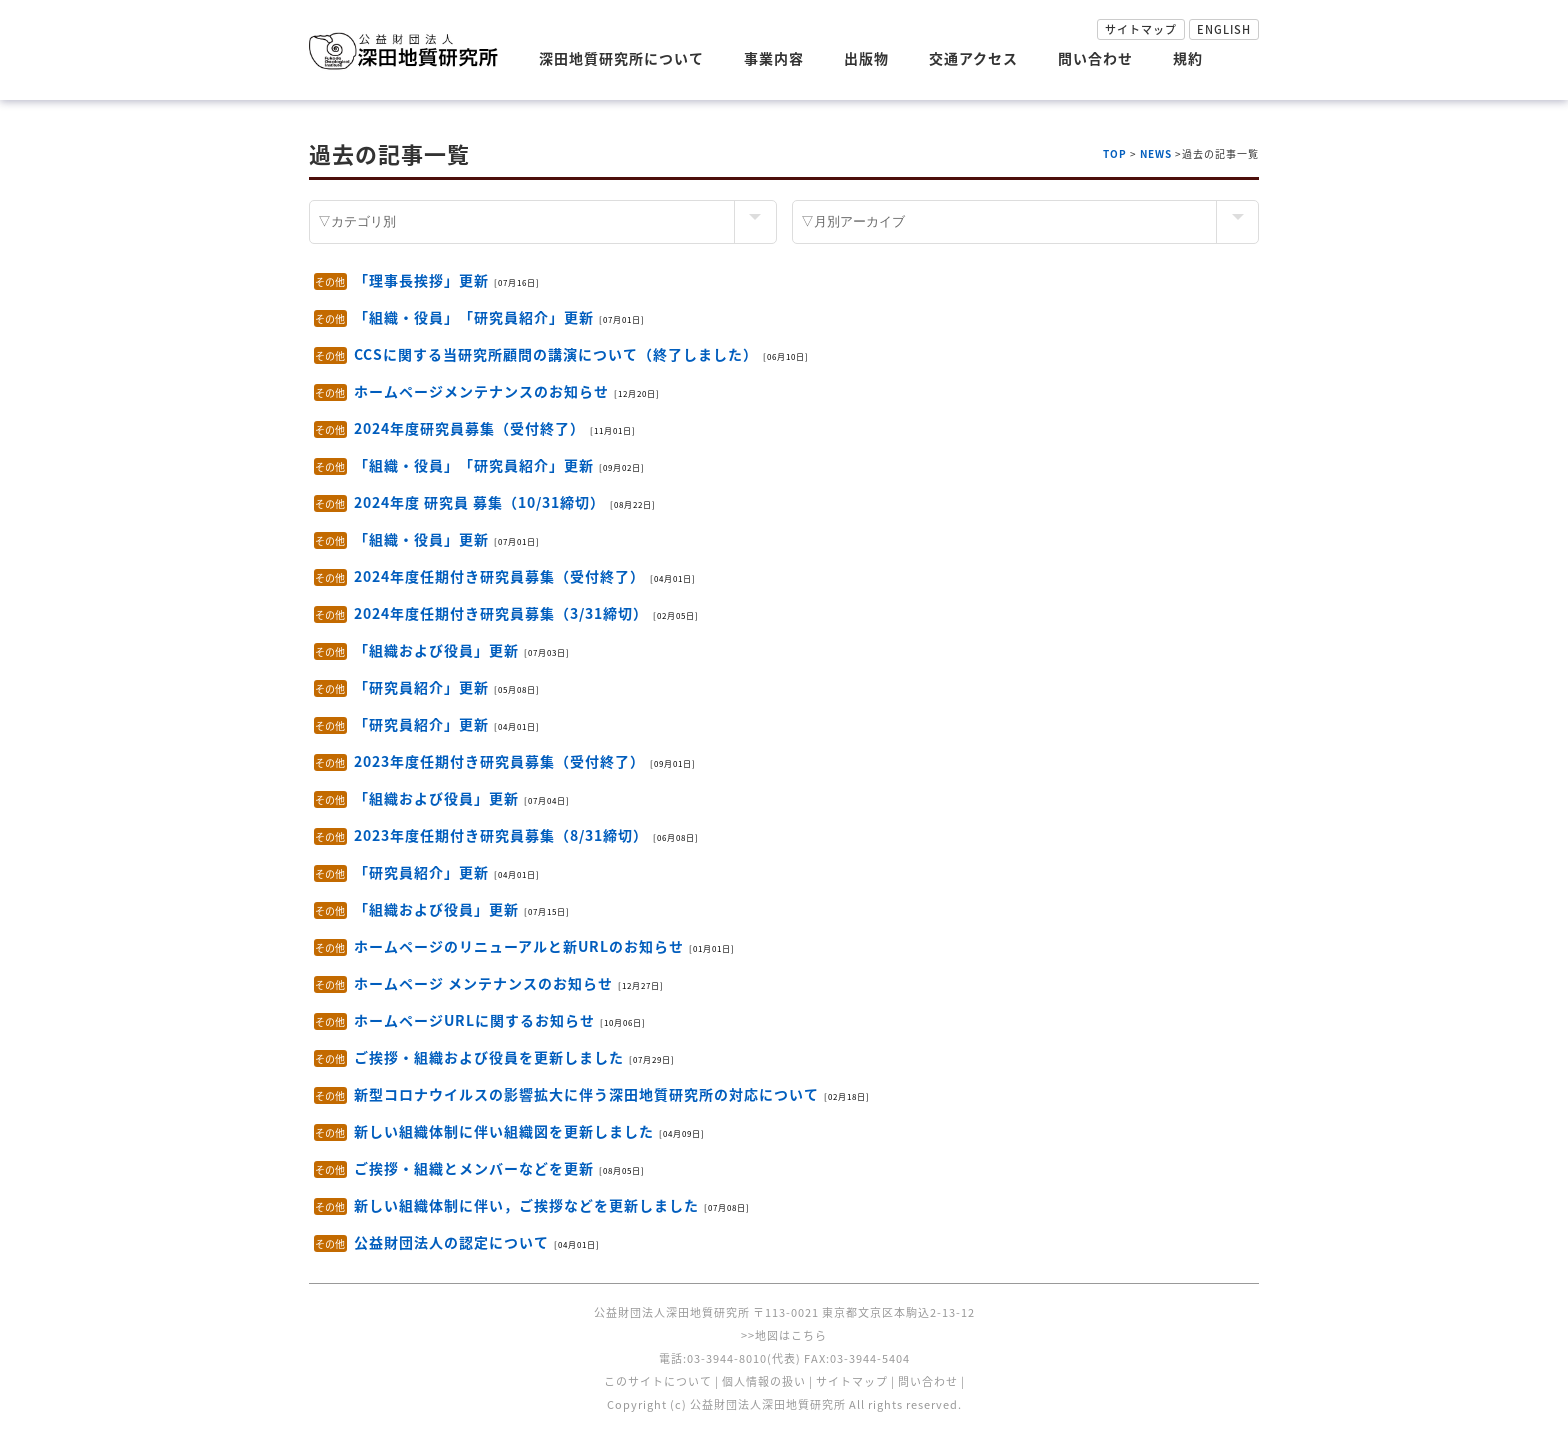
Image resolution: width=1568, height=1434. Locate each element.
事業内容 (774, 58)
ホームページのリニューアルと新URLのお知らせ (519, 946)
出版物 (866, 58)
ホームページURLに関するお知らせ (474, 1020)
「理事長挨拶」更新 (421, 280)
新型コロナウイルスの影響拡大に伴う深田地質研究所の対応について (586, 1094)
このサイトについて (658, 1381)
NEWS (1156, 153)
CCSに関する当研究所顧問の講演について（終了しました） (556, 354)
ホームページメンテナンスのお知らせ (481, 391)
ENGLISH (1224, 29)
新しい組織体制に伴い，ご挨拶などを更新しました (526, 1205)
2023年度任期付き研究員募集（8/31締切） (501, 835)
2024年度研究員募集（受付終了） (469, 428)
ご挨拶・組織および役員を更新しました (489, 1057)
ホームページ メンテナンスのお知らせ (483, 983)
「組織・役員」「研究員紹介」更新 (474, 317)
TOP (1115, 153)
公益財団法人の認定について (451, 1242)
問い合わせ (1095, 58)
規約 (1188, 58)
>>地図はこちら (784, 1335)
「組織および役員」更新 (436, 650)
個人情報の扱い (764, 1381)
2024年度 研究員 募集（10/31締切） (479, 502)
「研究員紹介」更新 (421, 687)
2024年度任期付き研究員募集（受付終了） (499, 576)
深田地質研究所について (621, 58)
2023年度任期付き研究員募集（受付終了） (499, 761)
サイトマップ (1141, 29)
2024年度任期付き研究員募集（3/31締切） (501, 613)
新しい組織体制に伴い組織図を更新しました (504, 1131)
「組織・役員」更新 (421, 539)
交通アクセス (973, 58)
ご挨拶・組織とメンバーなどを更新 (474, 1168)
